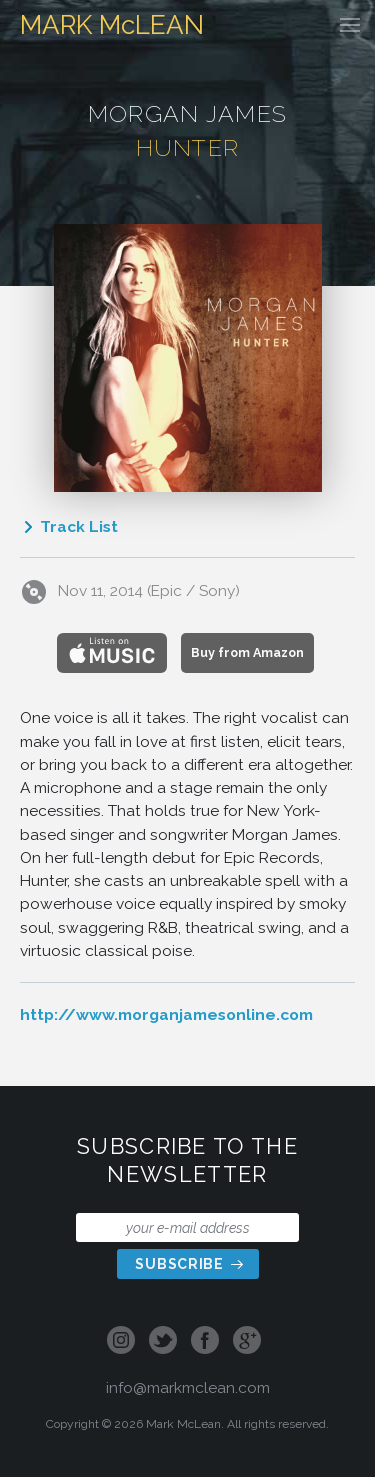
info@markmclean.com (188, 1387)
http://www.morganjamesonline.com (166, 1014)
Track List (69, 526)
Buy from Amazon (247, 652)
